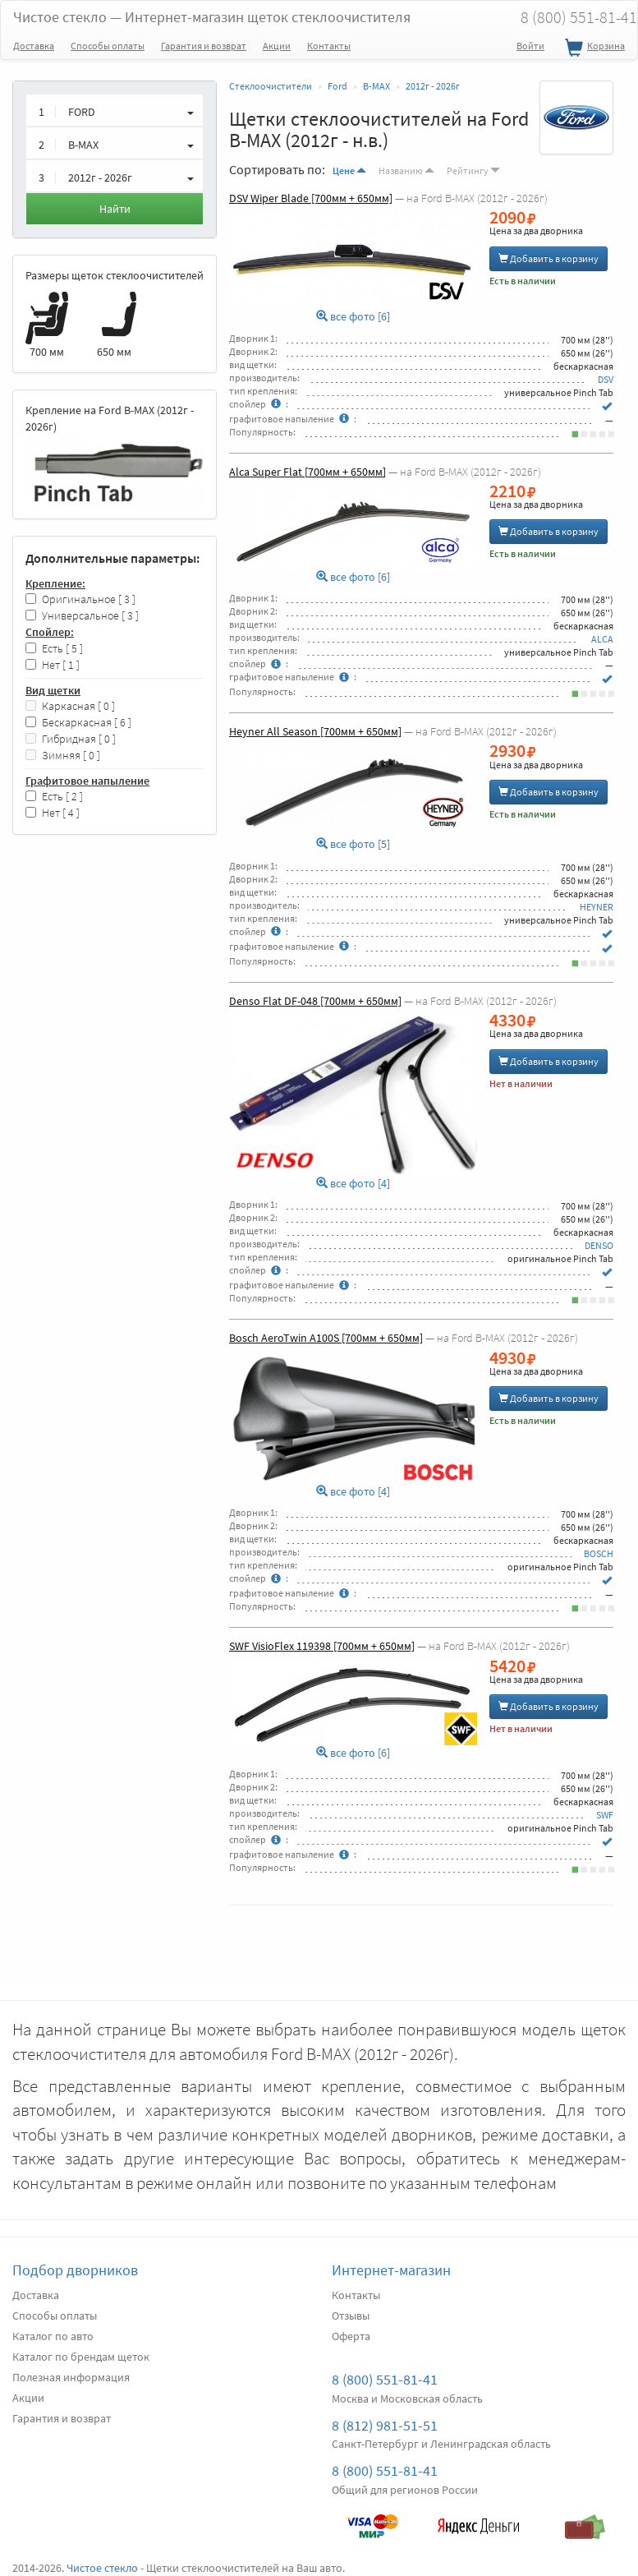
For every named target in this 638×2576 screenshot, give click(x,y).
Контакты (329, 45)
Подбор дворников (75, 2269)
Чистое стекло (212, 16)
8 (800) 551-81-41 (385, 2379)
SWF (604, 1815)
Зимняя (62, 756)
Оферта (351, 2336)
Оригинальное (80, 599)
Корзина (593, 48)
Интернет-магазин (391, 2269)
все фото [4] (353, 1184)
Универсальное (82, 616)
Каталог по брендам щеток (80, 2356)
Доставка (33, 45)
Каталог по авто (53, 2336)
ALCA (602, 639)
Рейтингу (473, 170)
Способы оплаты (108, 45)
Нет (52, 665)
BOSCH (598, 1553)
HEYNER (596, 907)
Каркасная (70, 706)
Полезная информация (71, 2377)
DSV (605, 379)
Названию (406, 170)
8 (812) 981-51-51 (385, 2425)
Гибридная (70, 739)
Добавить (548, 258)
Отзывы (350, 2315)
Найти (115, 208)
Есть (54, 649)
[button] (114, 110)
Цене (349, 170)
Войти (530, 45)
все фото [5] (353, 844)
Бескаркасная (78, 723)
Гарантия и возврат (203, 45)
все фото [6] (353, 317)
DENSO (599, 1245)
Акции (277, 45)
